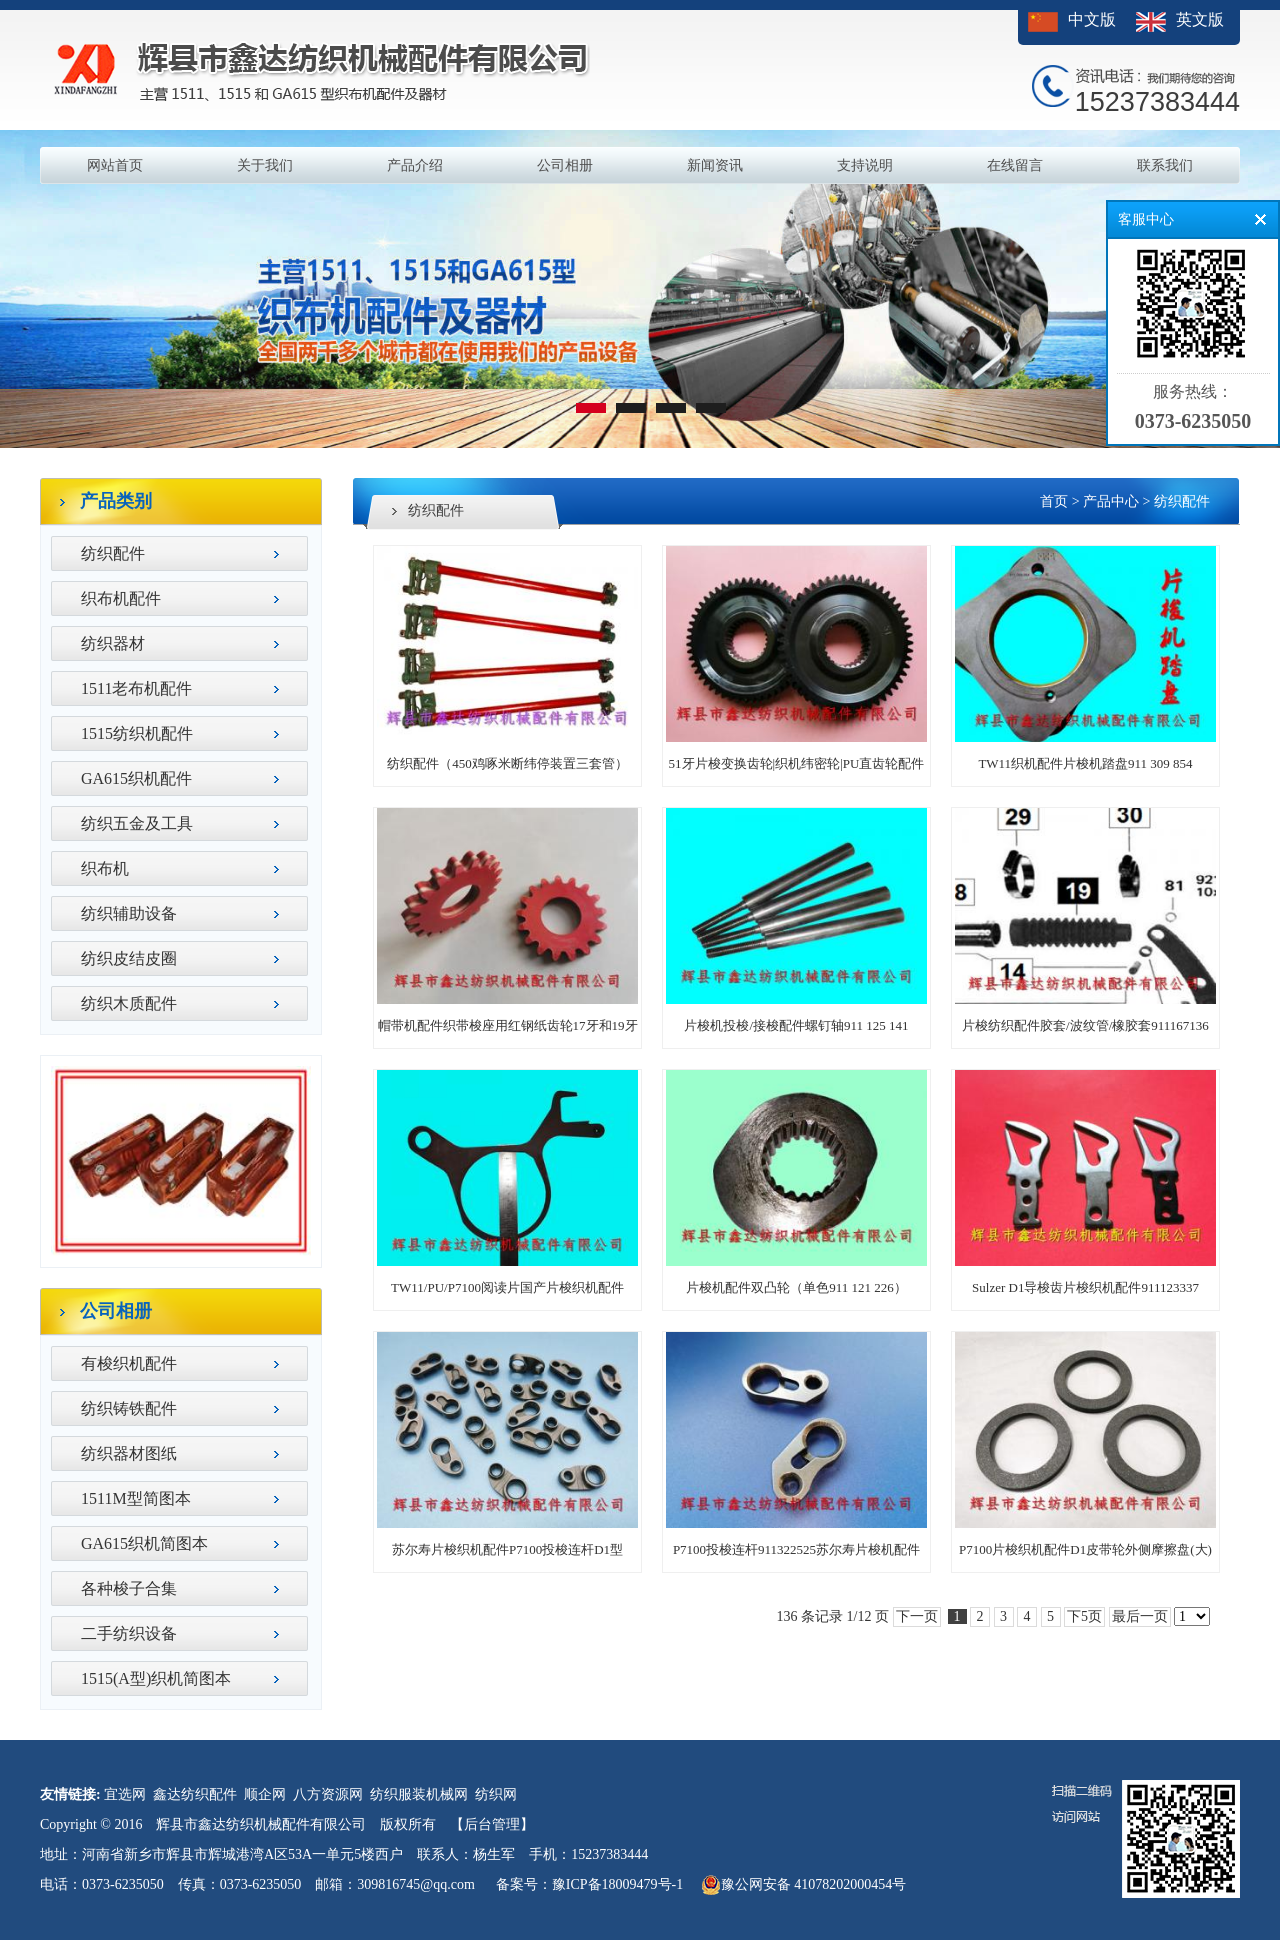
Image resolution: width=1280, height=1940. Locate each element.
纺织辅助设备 (129, 913)
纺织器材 (113, 643)
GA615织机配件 (136, 778)
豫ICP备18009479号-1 (617, 1884)
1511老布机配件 (136, 688)
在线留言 (1015, 165)
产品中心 (1111, 501)
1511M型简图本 (136, 1498)
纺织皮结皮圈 (129, 958)
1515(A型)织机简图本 (156, 1678)
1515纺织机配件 (137, 733)
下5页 (1084, 1616)
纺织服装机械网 (419, 1794)
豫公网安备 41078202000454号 (804, 1885)
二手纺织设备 (129, 1633)
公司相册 (565, 165)
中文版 (1092, 19)
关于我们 (265, 165)
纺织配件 (113, 553)
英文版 (1200, 19)
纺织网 (496, 1794)
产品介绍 (415, 165)
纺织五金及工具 (137, 823)
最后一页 (1140, 1616)
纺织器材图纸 (129, 1453)
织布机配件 (121, 598)
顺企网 (265, 1794)
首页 (1054, 501)
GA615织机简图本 (144, 1543)
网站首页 (115, 165)
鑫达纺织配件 (195, 1794)
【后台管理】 (492, 1824)
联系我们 (1165, 165)
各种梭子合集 (129, 1588)
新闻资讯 (715, 165)
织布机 (105, 868)
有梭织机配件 (129, 1363)
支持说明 (865, 165)
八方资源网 (328, 1794)
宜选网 (125, 1794)
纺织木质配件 (129, 1003)
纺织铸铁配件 (129, 1408)
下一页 (917, 1616)
